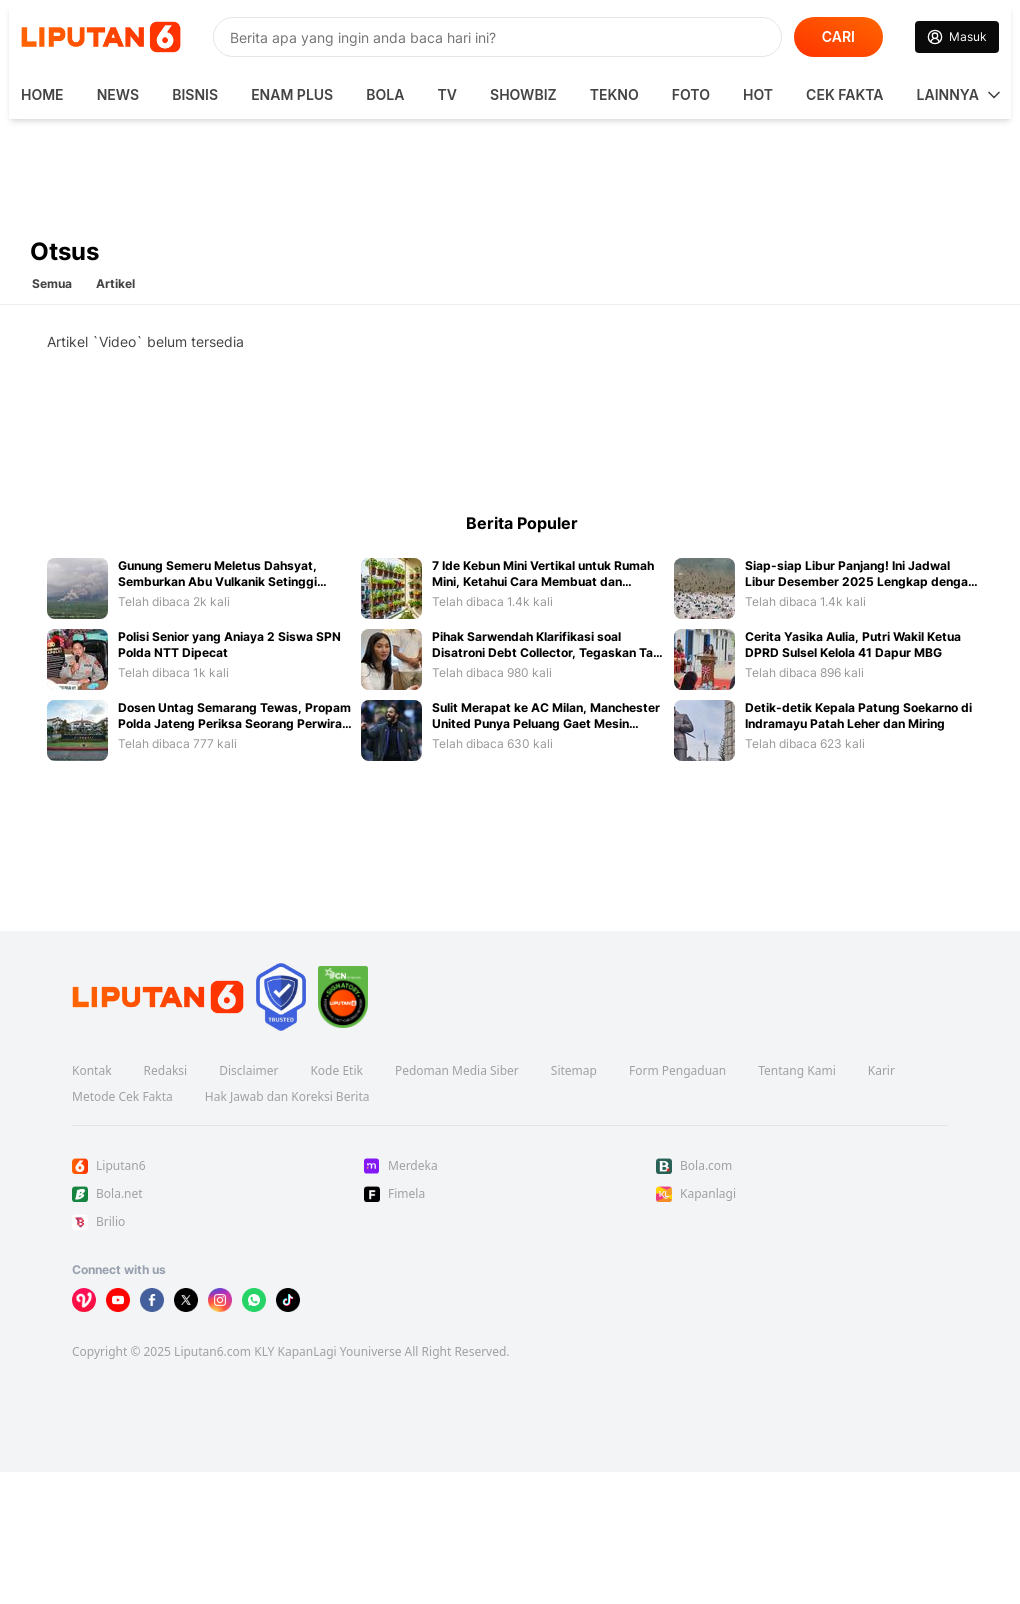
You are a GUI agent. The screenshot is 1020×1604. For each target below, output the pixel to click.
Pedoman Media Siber (457, 1071)
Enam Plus (292, 94)
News (118, 94)
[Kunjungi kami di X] (186, 1300)
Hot (758, 94)
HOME (42, 94)
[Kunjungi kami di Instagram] (220, 1300)
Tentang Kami (796, 1071)
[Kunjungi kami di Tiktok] (288, 1300)
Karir (881, 1071)
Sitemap (574, 1071)
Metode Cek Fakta (122, 1097)
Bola (385, 94)
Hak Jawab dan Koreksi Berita (287, 1097)
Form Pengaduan (677, 1071)
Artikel (115, 283)
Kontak (92, 1071)
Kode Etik (336, 1071)
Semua (52, 283)
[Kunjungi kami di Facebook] (152, 1300)
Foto (691, 94)
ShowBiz (523, 94)
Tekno (614, 94)
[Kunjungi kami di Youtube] (118, 1300)
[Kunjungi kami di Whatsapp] (254, 1300)
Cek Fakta (844, 94)
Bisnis (195, 94)
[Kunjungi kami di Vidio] (84, 1300)
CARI (838, 36)
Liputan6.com (212, 1351)
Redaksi (166, 1071)
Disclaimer (248, 1071)
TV (447, 94)
